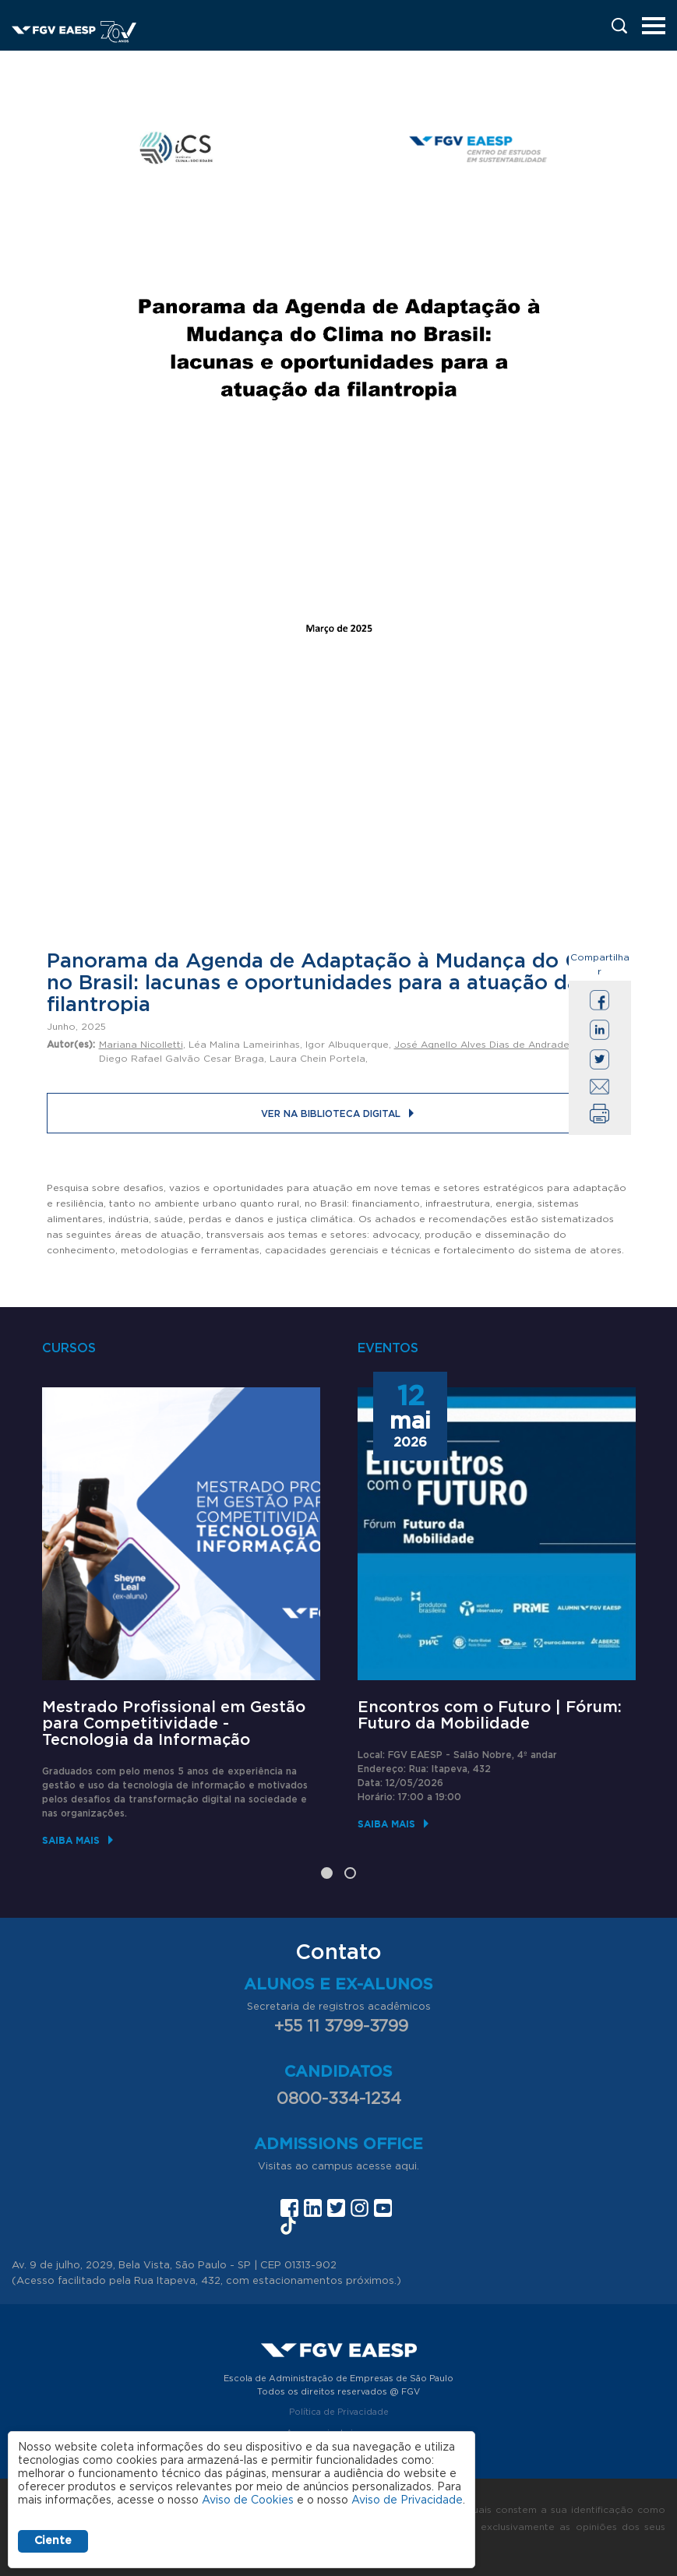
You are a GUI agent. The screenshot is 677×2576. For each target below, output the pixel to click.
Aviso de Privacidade (407, 2500)
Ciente (53, 2540)
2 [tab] (350, 1873)
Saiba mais (71, 1840)
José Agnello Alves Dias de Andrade (481, 1044)
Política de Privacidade (339, 2412)
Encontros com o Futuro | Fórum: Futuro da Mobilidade (490, 1716)
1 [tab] (327, 1873)
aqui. (407, 2167)
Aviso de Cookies (248, 2500)
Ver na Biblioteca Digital (330, 1114)
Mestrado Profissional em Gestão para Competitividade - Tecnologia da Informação (173, 1724)
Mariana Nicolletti (141, 1044)
